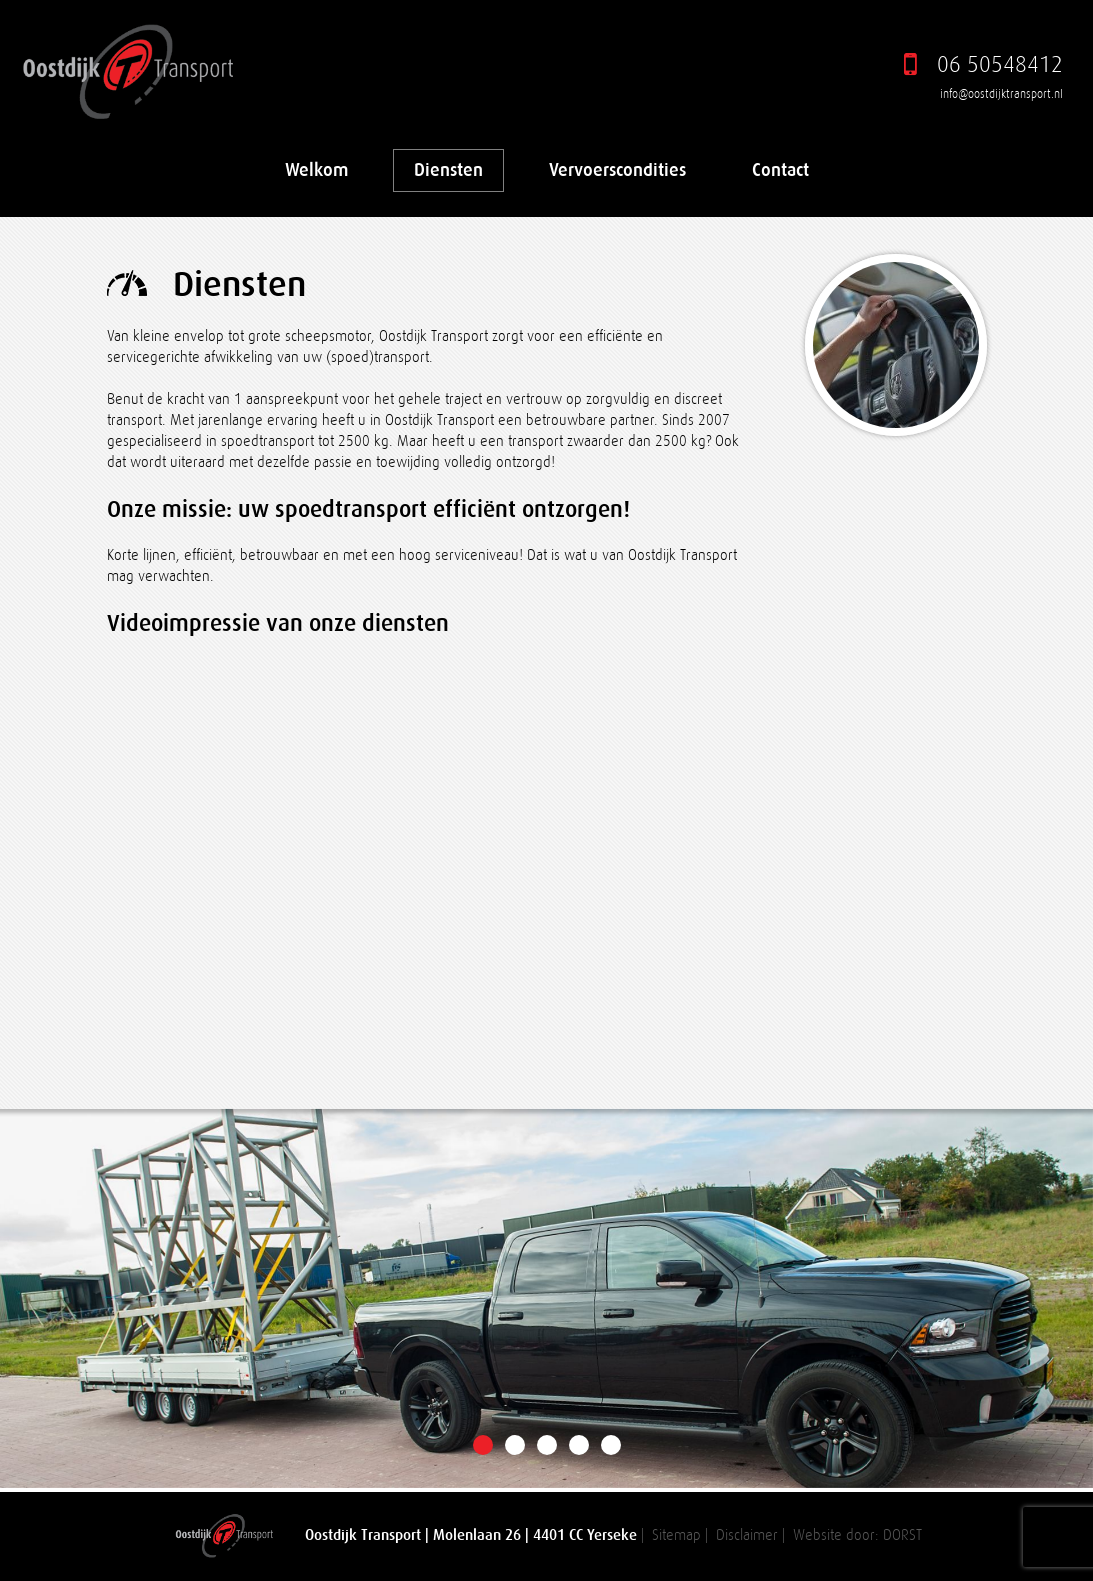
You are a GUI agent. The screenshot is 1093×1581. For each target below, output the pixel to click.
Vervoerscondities (617, 170)
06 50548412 (1000, 64)
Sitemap (676, 1535)
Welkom (316, 170)
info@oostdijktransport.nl (1001, 94)
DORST (902, 1535)
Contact (780, 170)
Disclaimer (747, 1535)
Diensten (448, 170)
